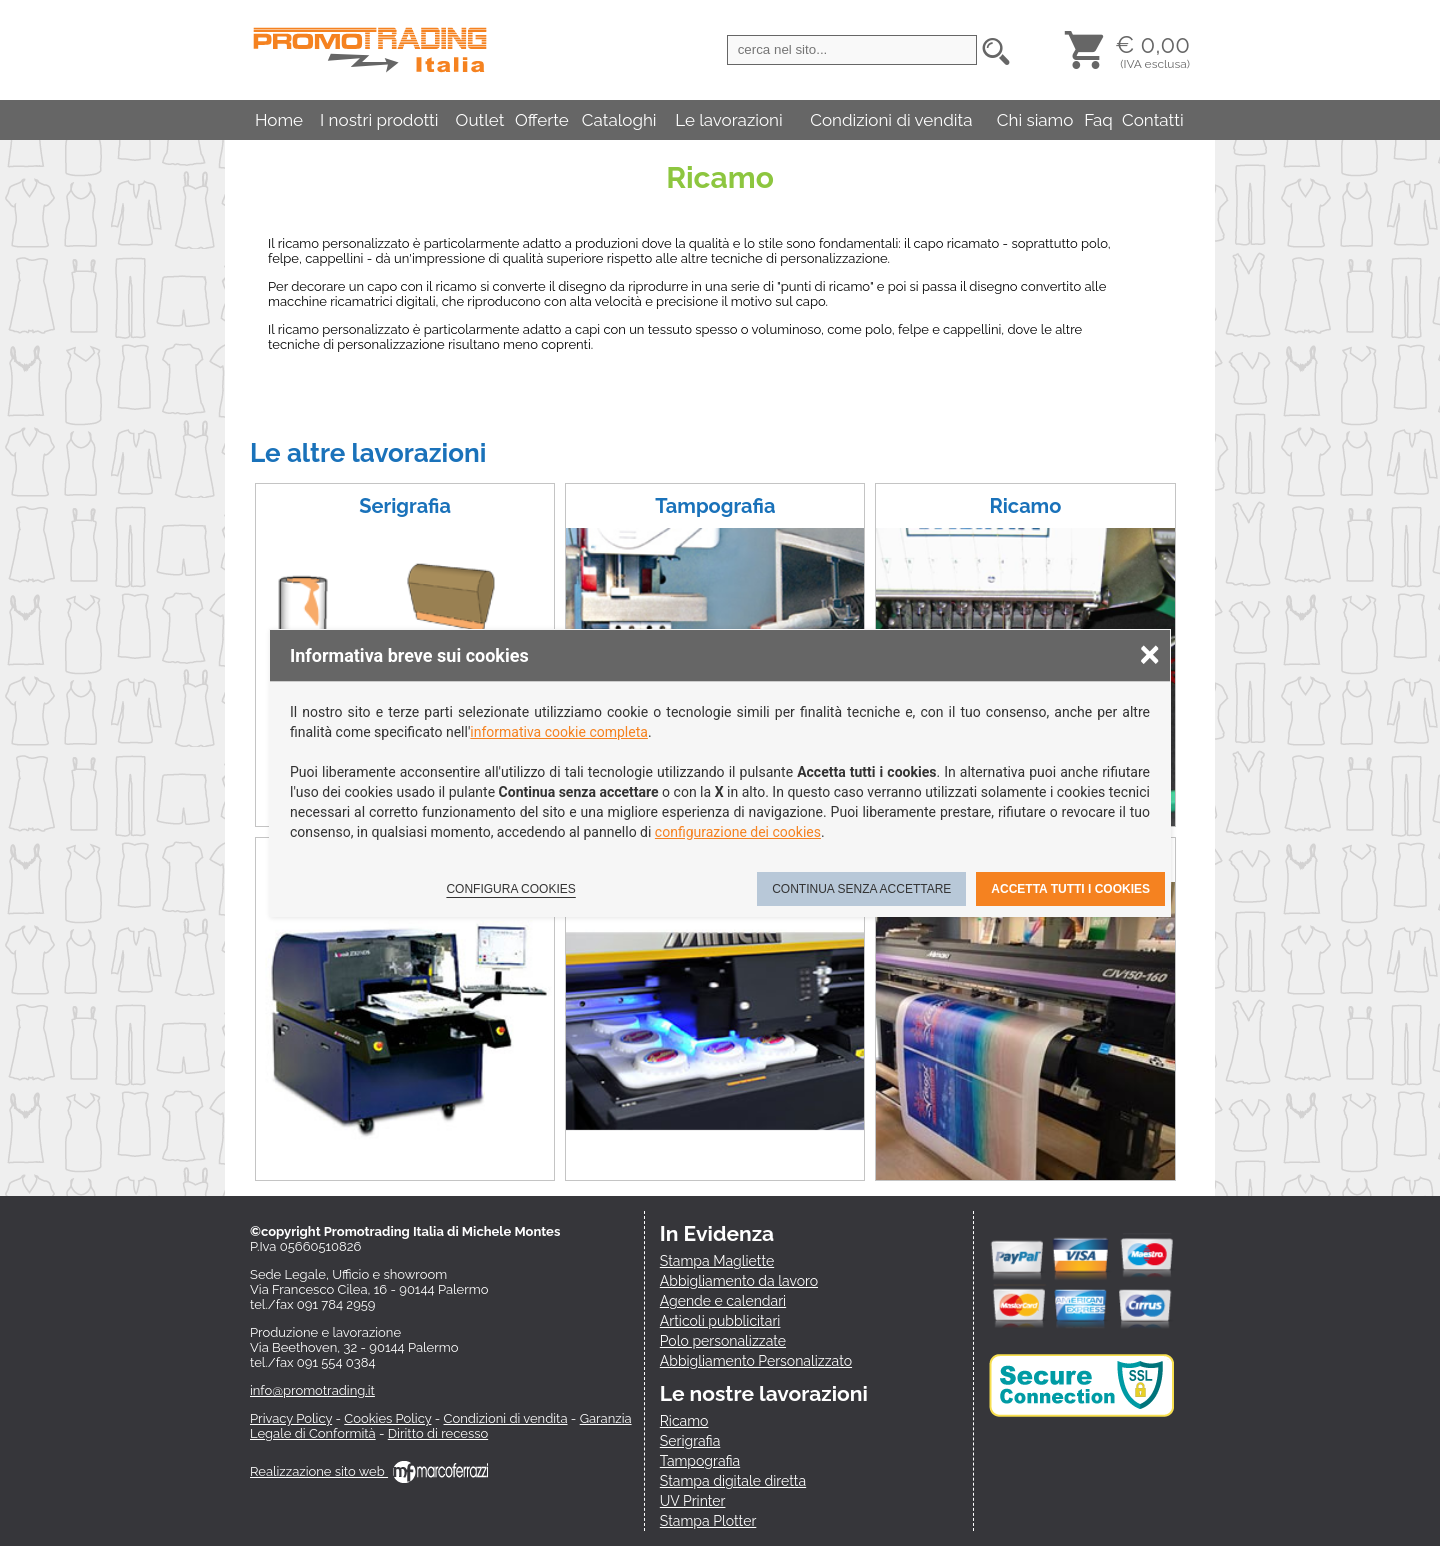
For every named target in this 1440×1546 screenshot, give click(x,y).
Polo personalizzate (723, 1341)
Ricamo (1026, 506)
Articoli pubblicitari (720, 1321)
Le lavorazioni (729, 120)
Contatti (1153, 120)
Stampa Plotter (708, 1521)
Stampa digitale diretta (733, 1481)
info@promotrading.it (312, 1390)
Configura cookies (510, 889)
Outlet (480, 120)
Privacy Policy (291, 1418)
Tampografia (715, 506)
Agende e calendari (723, 1301)
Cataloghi (619, 120)
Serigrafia (405, 506)
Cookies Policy (387, 1418)
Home (279, 120)
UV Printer (693, 1501)
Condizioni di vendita (891, 120)
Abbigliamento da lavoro (739, 1281)
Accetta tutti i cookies (1070, 889)
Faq (1098, 120)
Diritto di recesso (438, 1433)
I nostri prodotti (379, 120)
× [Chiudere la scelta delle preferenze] (1150, 653)
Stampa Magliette (717, 1261)
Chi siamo (1035, 120)
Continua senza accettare (861, 889)
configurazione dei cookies (738, 832)
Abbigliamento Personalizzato (756, 1361)
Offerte (542, 120)
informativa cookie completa (559, 732)
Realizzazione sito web (369, 1471)
